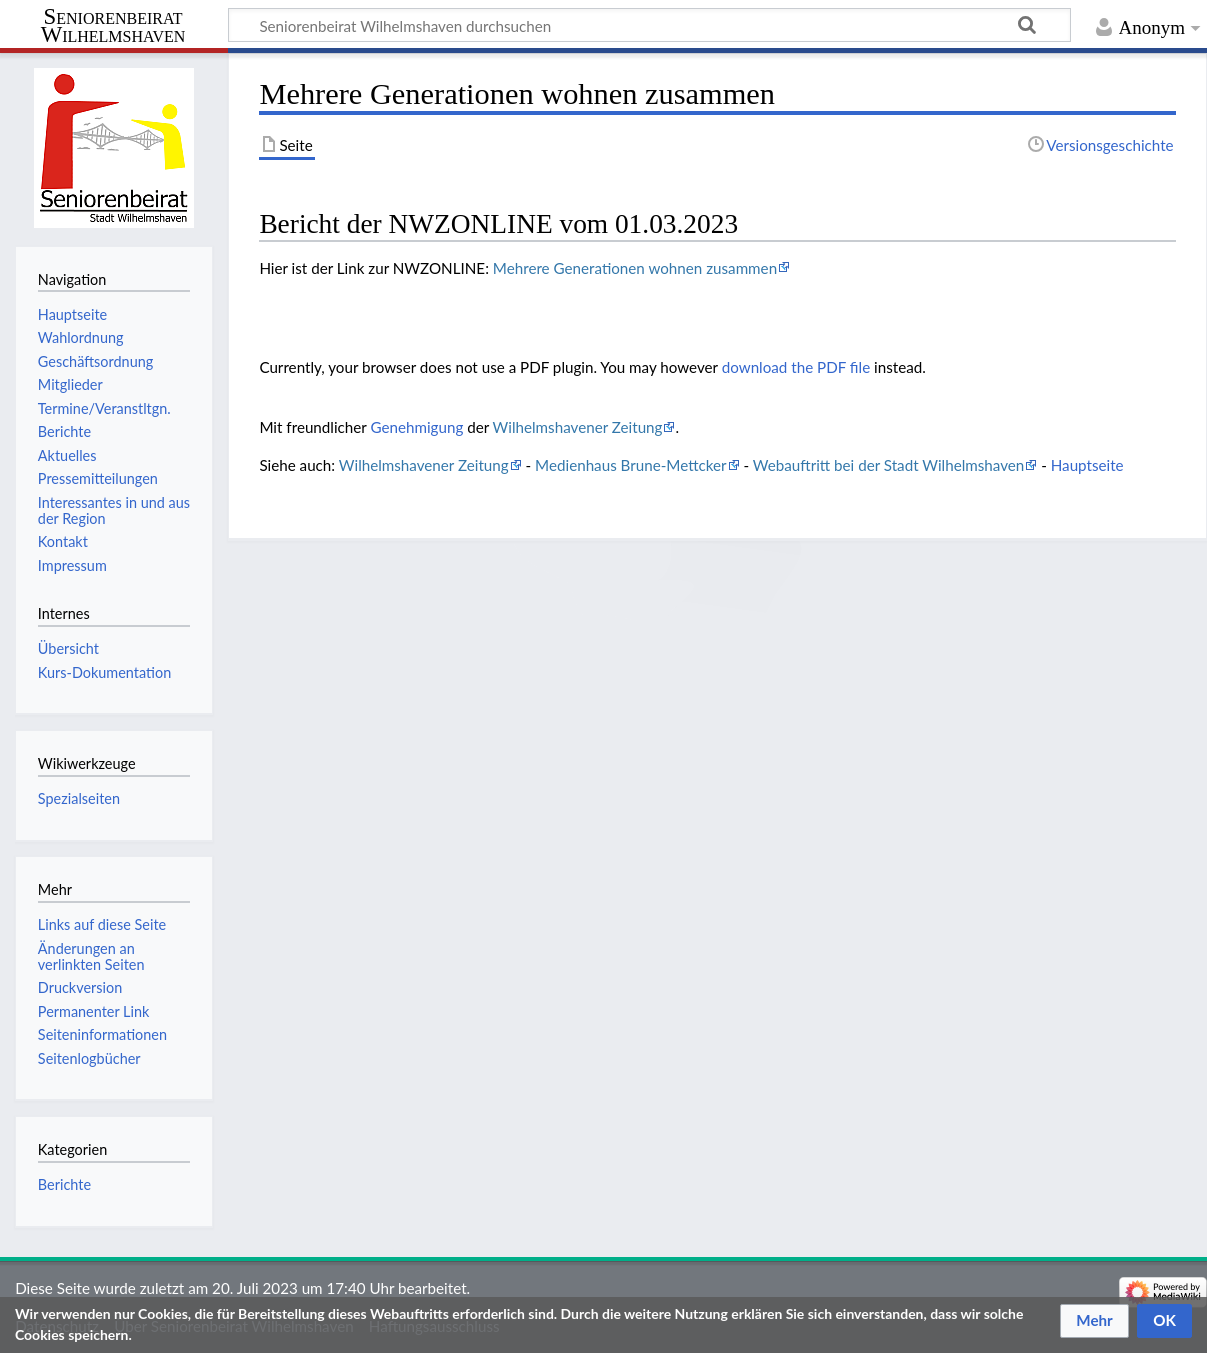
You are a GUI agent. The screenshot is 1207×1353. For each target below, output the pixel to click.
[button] (1094, 1321)
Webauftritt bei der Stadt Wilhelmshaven (888, 465)
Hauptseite (1087, 465)
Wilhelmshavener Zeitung (578, 427)
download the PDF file (796, 367)
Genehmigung (416, 427)
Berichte (64, 1184)
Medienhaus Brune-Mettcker (631, 465)
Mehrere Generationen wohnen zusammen (635, 268)
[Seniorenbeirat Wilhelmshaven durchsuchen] (649, 25)
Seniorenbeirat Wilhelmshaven (113, 26)
